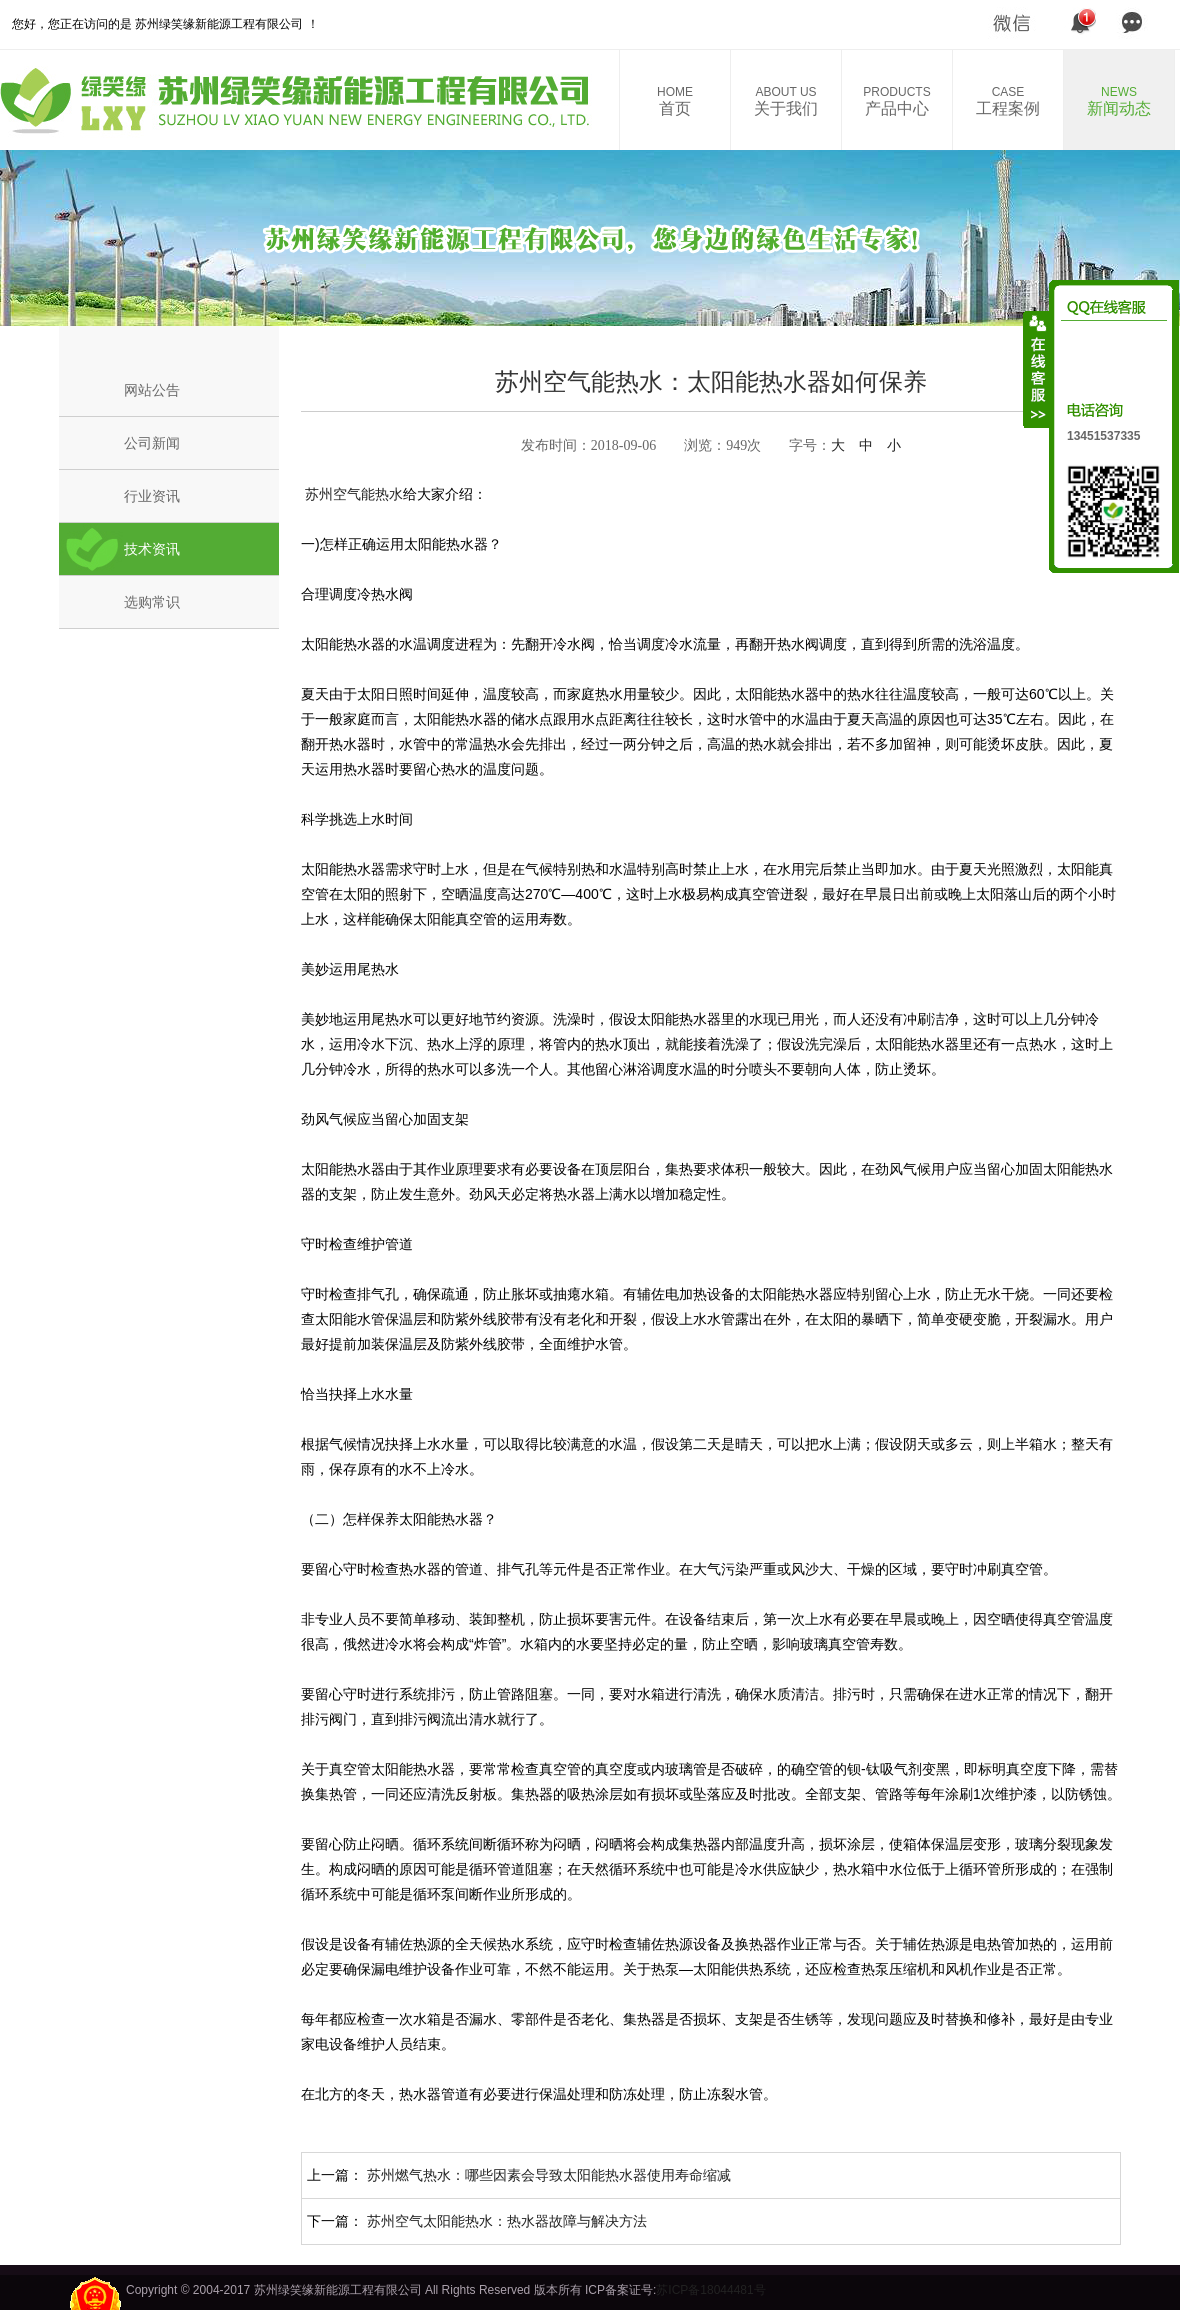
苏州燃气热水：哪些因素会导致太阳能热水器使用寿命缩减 (549, 2175)
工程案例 (1008, 101)
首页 (675, 101)
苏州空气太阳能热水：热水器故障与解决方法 (507, 2221)
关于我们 (786, 101)
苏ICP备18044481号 (710, 2290)
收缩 (1037, 369)
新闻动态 (1119, 101)
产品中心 (897, 101)
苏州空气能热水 (352, 494)
